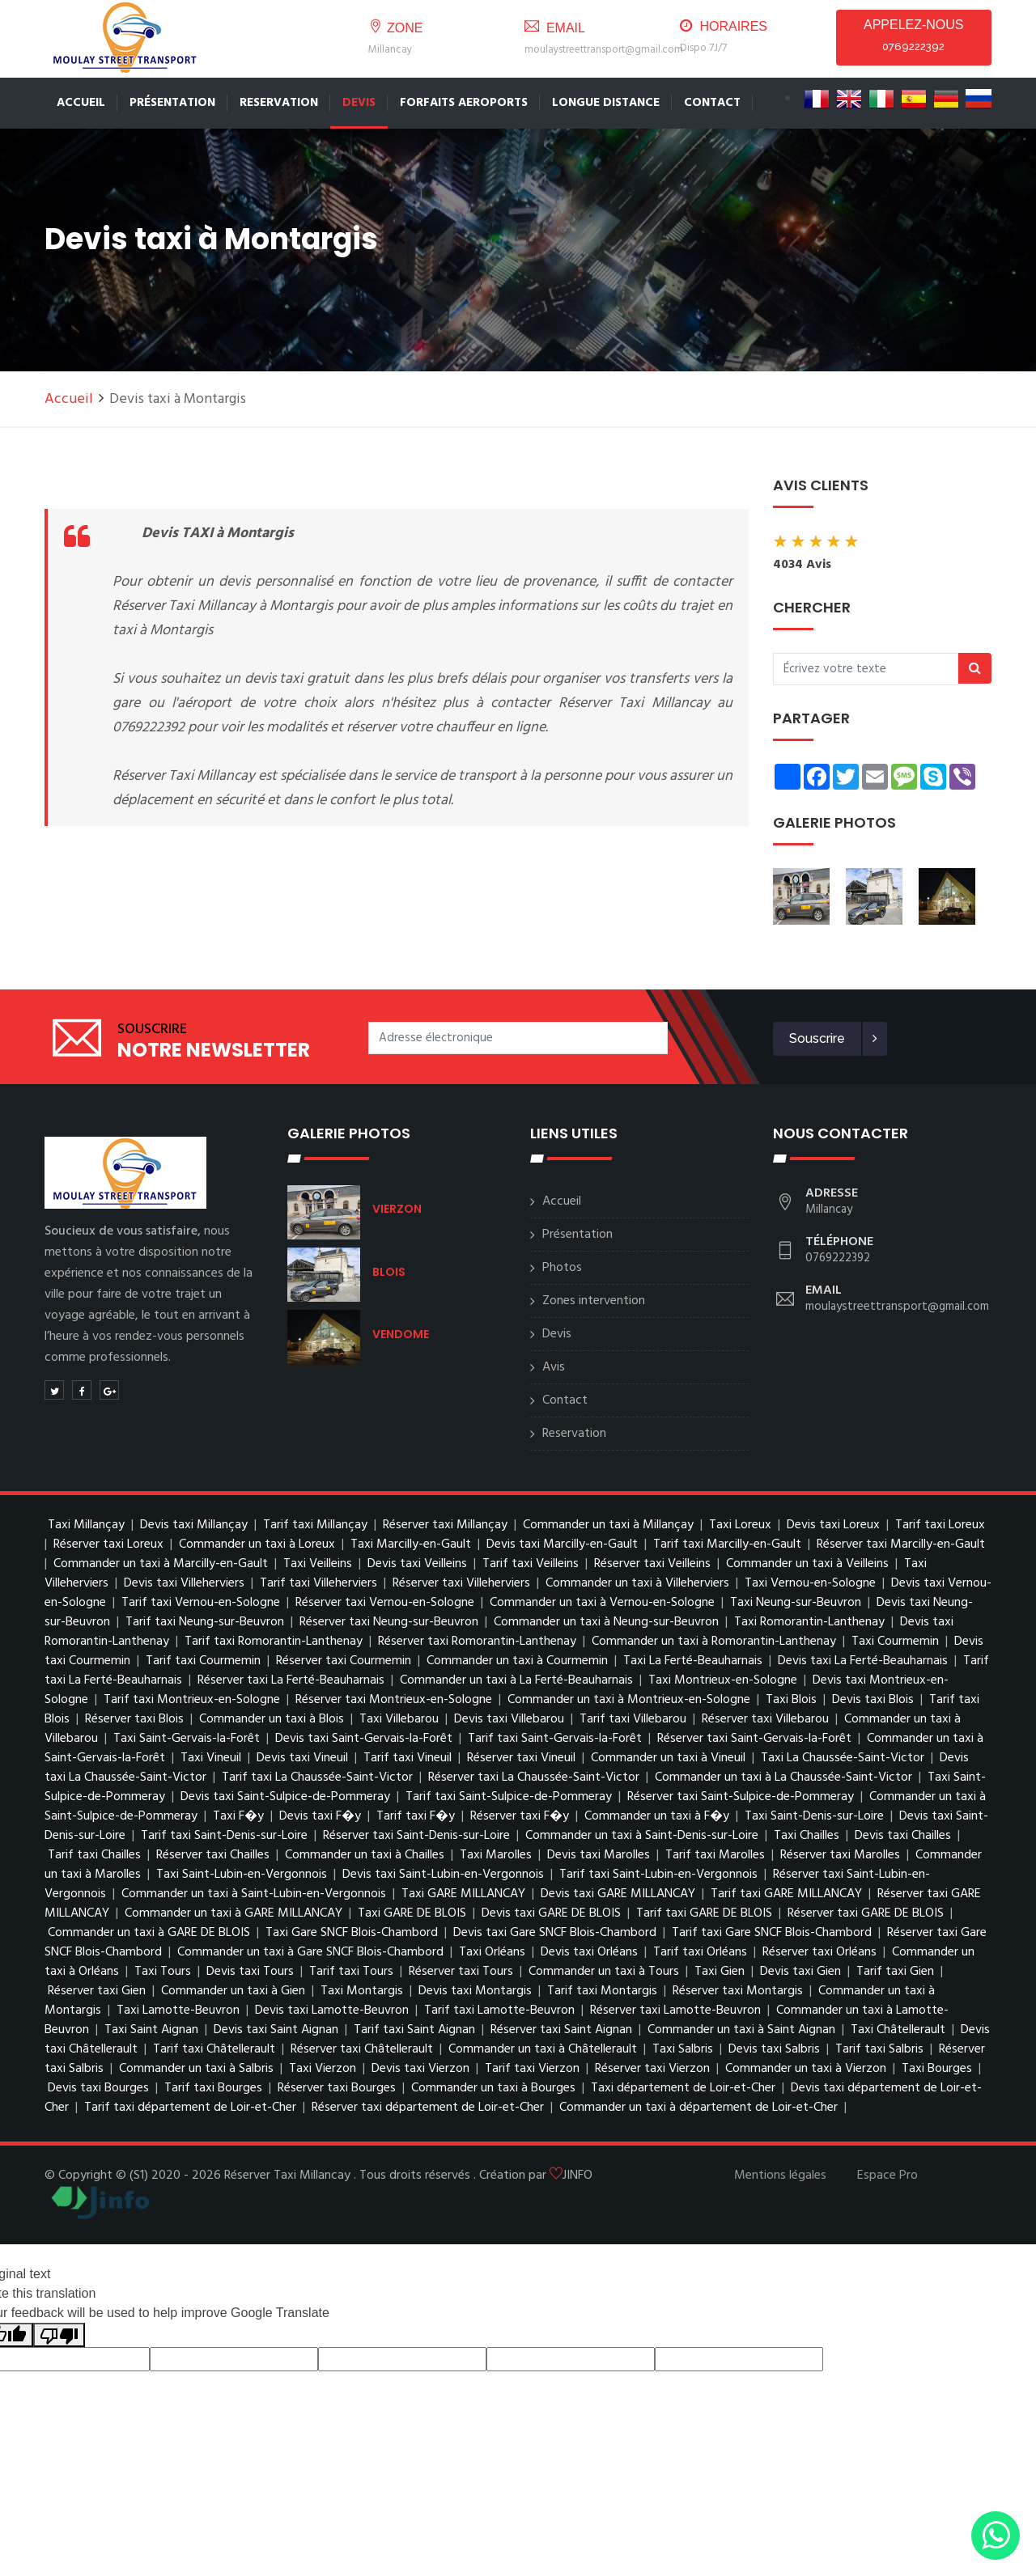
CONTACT (712, 102)
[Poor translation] (59, 2335)
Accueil (81, 102)
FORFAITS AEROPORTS (464, 102)
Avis (553, 1367)
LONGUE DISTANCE (606, 102)
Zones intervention (593, 1300)
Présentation (172, 102)
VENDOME (400, 1334)
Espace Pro (887, 2175)
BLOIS (388, 1272)
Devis (359, 102)
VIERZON (397, 1209)
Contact (565, 1400)
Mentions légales (780, 2175)
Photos (562, 1267)
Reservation (279, 102)
